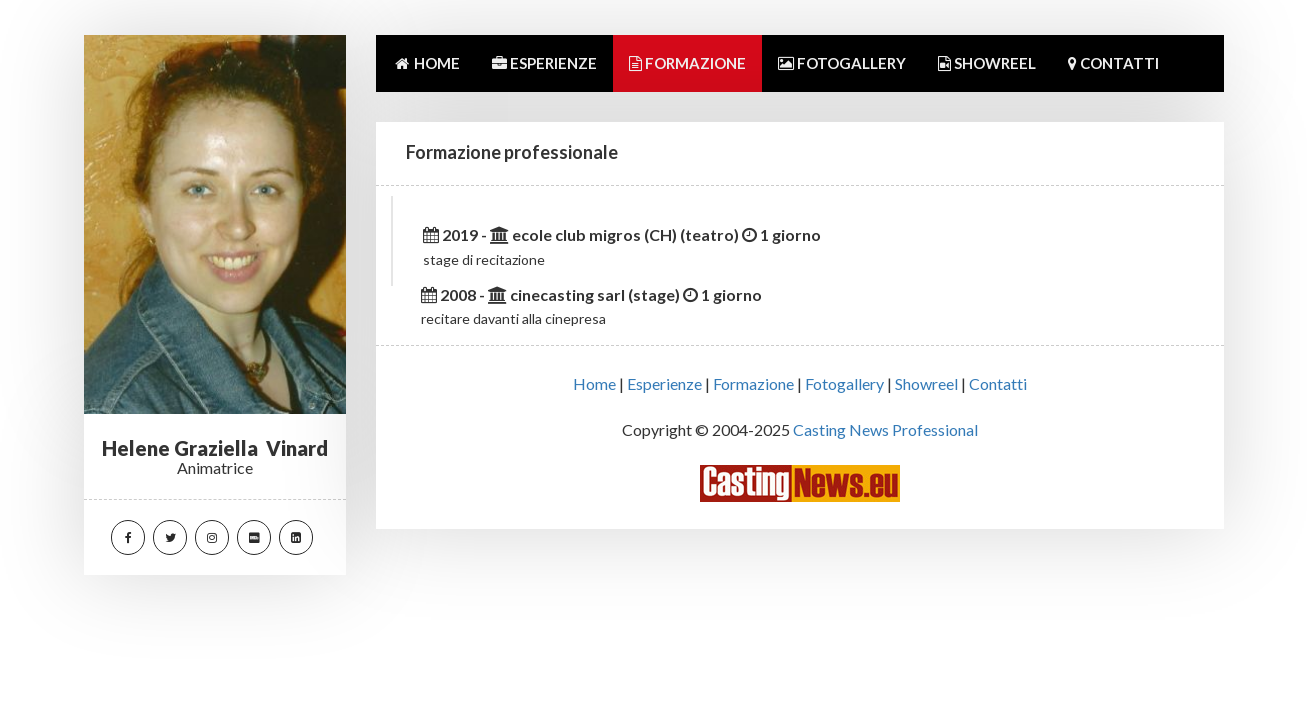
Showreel (926, 383)
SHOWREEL (987, 63)
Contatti (998, 383)
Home (594, 383)
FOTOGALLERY (842, 63)
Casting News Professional (885, 429)
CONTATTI (1113, 63)
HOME (426, 63)
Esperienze (664, 383)
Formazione (753, 383)
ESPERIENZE (544, 63)
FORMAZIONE (687, 63)
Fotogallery (844, 383)
